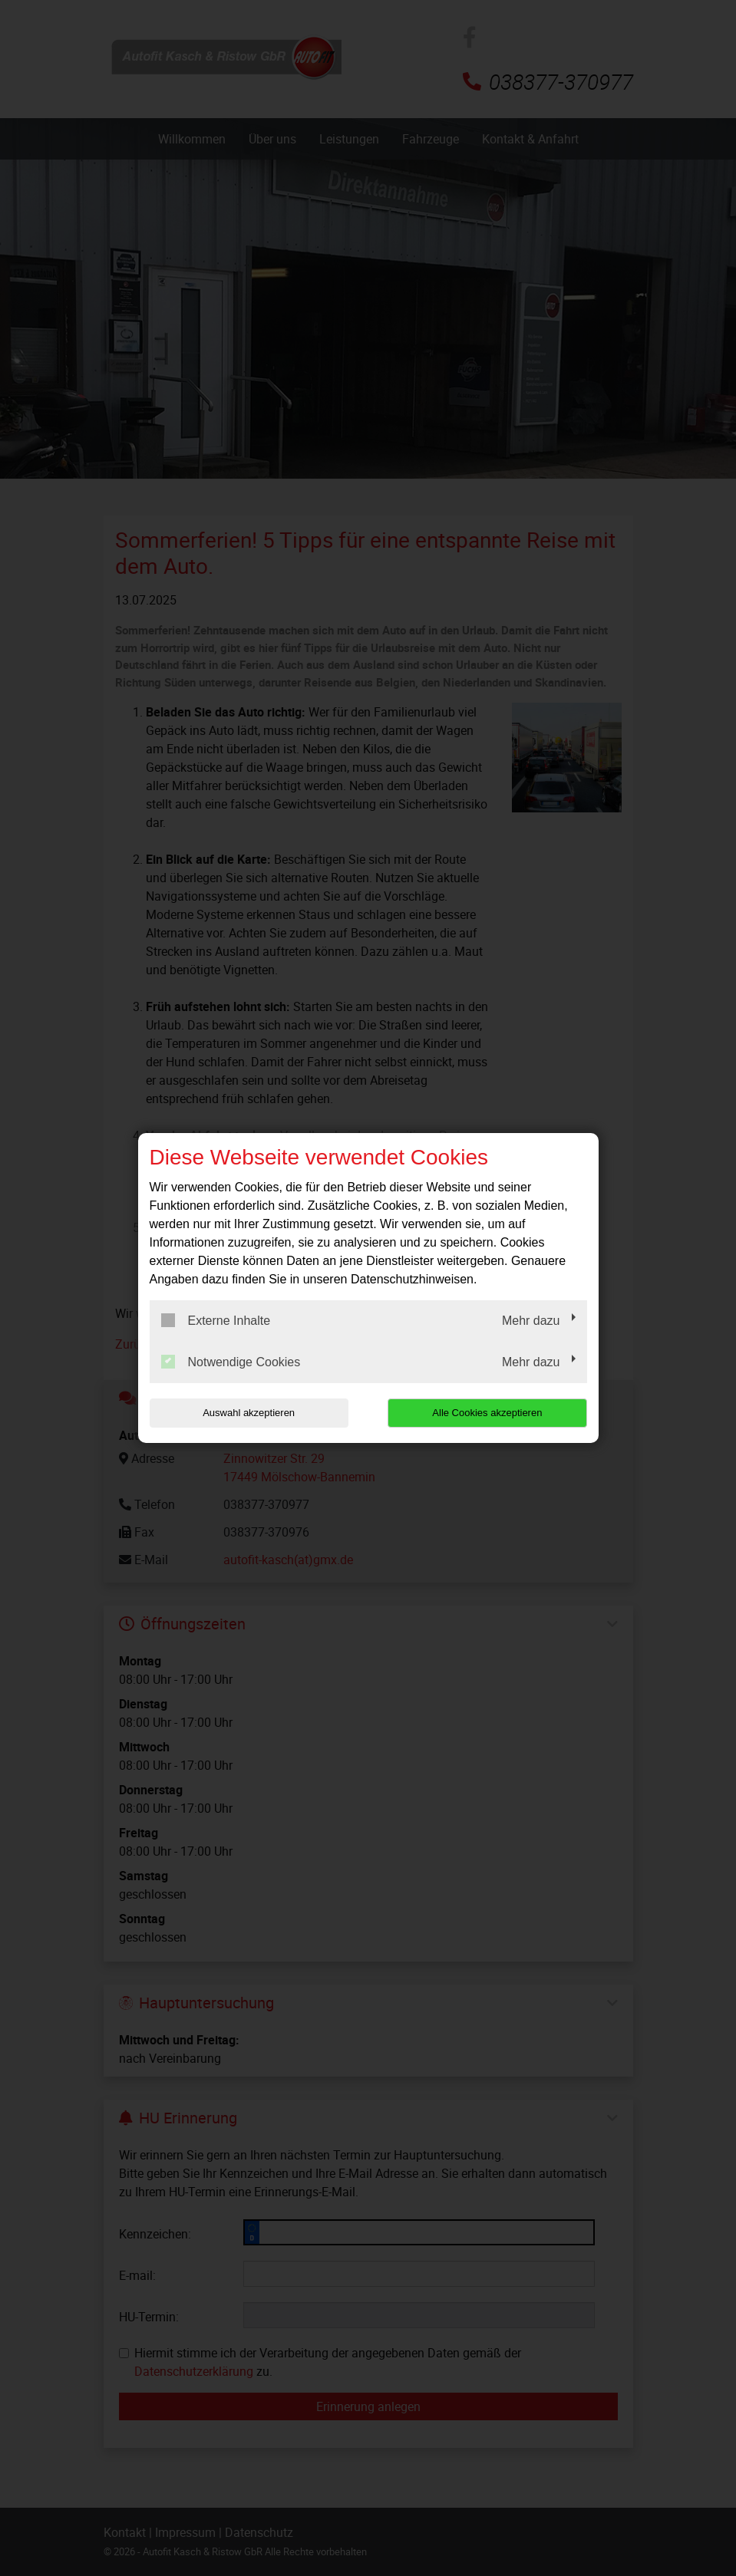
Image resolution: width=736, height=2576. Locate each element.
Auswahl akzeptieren (248, 1412)
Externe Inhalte (216, 1320)
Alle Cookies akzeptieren (488, 1412)
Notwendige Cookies (231, 1362)
